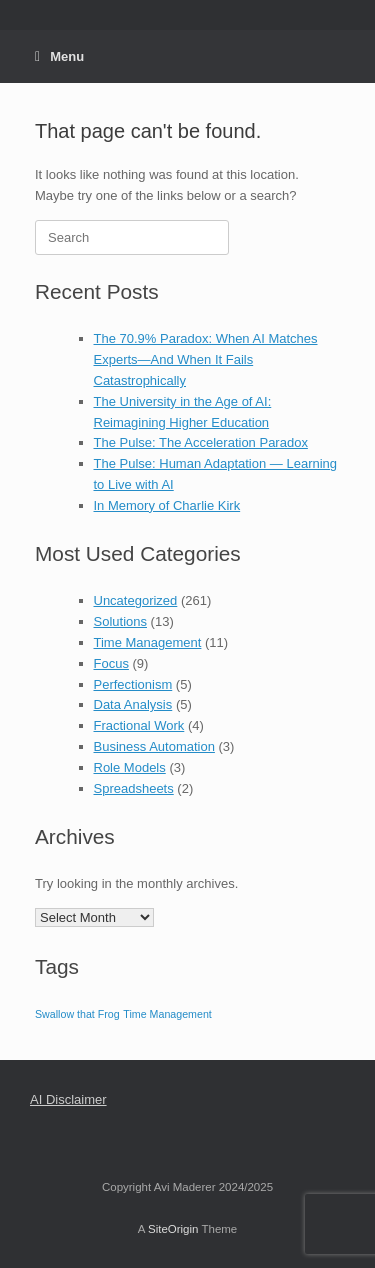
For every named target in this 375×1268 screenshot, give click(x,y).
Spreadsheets (134, 788)
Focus (111, 663)
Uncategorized (136, 600)
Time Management (148, 642)
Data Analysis (133, 704)
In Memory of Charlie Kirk (167, 505)
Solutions (120, 621)
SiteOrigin (173, 1229)
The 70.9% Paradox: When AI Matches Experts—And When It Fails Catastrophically (206, 359)
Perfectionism (133, 684)
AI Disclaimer (68, 1099)
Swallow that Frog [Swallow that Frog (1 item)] (77, 1014)
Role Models (130, 767)
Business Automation (154, 746)
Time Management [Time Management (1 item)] (167, 1014)
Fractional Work (139, 725)
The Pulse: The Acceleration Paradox (201, 442)
